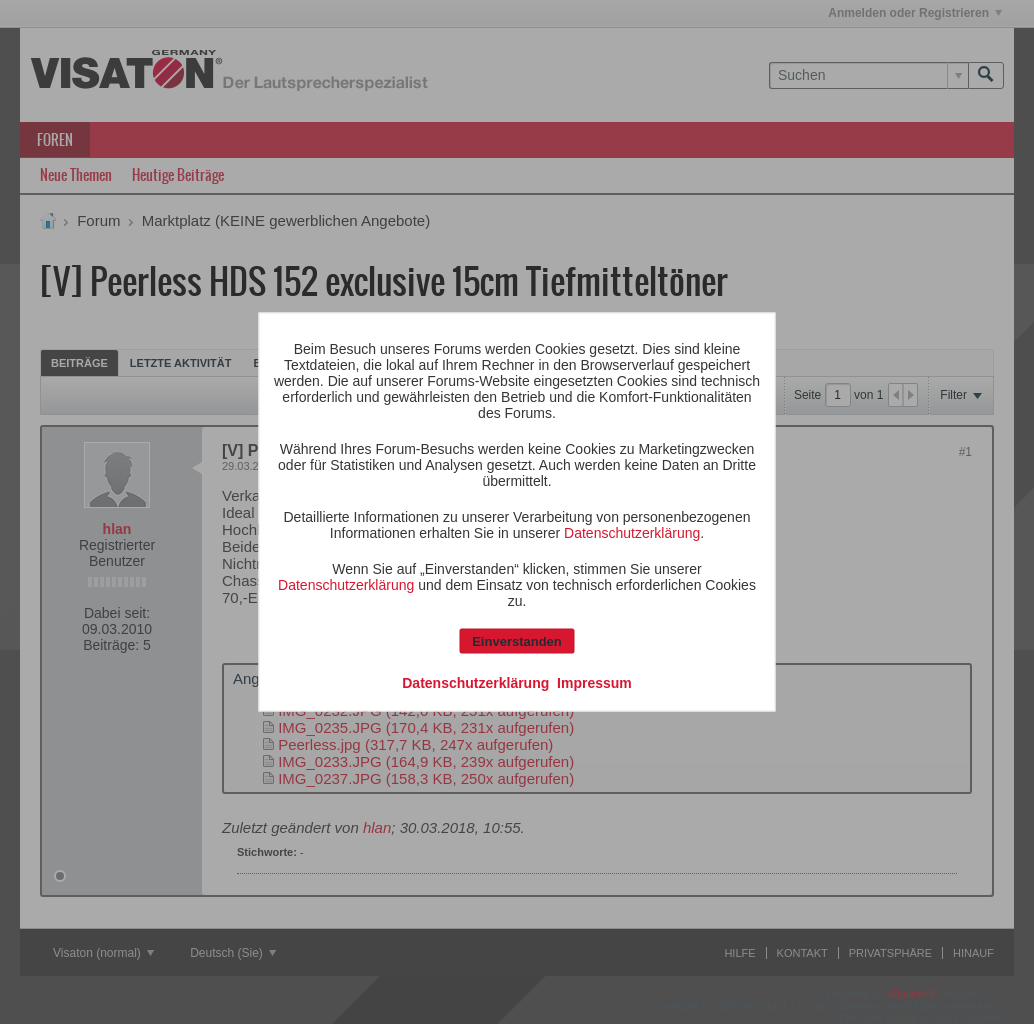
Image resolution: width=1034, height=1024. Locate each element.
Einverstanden (517, 641)
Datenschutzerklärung (632, 533)
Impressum (594, 683)
